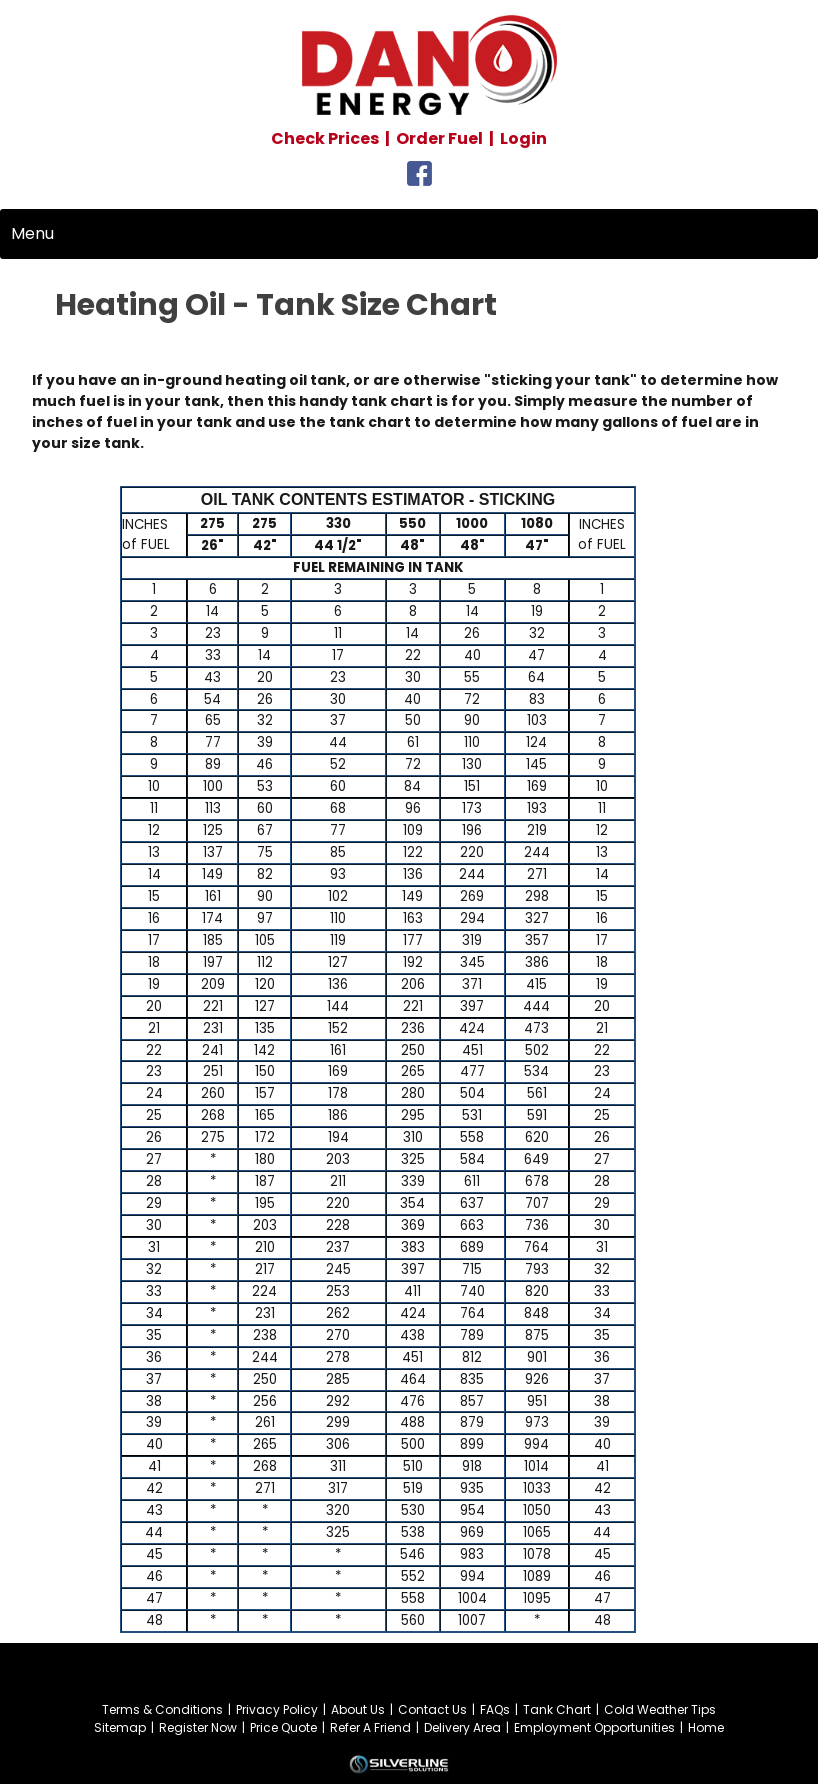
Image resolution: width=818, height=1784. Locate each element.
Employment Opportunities (594, 1727)
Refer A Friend (370, 1727)
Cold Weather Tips (660, 1709)
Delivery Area (462, 1727)
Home (706, 1727)
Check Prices (325, 138)
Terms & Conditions (162, 1709)
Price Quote (283, 1727)
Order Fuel (439, 138)
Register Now (198, 1727)
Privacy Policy (277, 1709)
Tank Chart (557, 1709)
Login (523, 138)
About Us (358, 1709)
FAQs (495, 1709)
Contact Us (432, 1709)
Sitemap (120, 1727)
